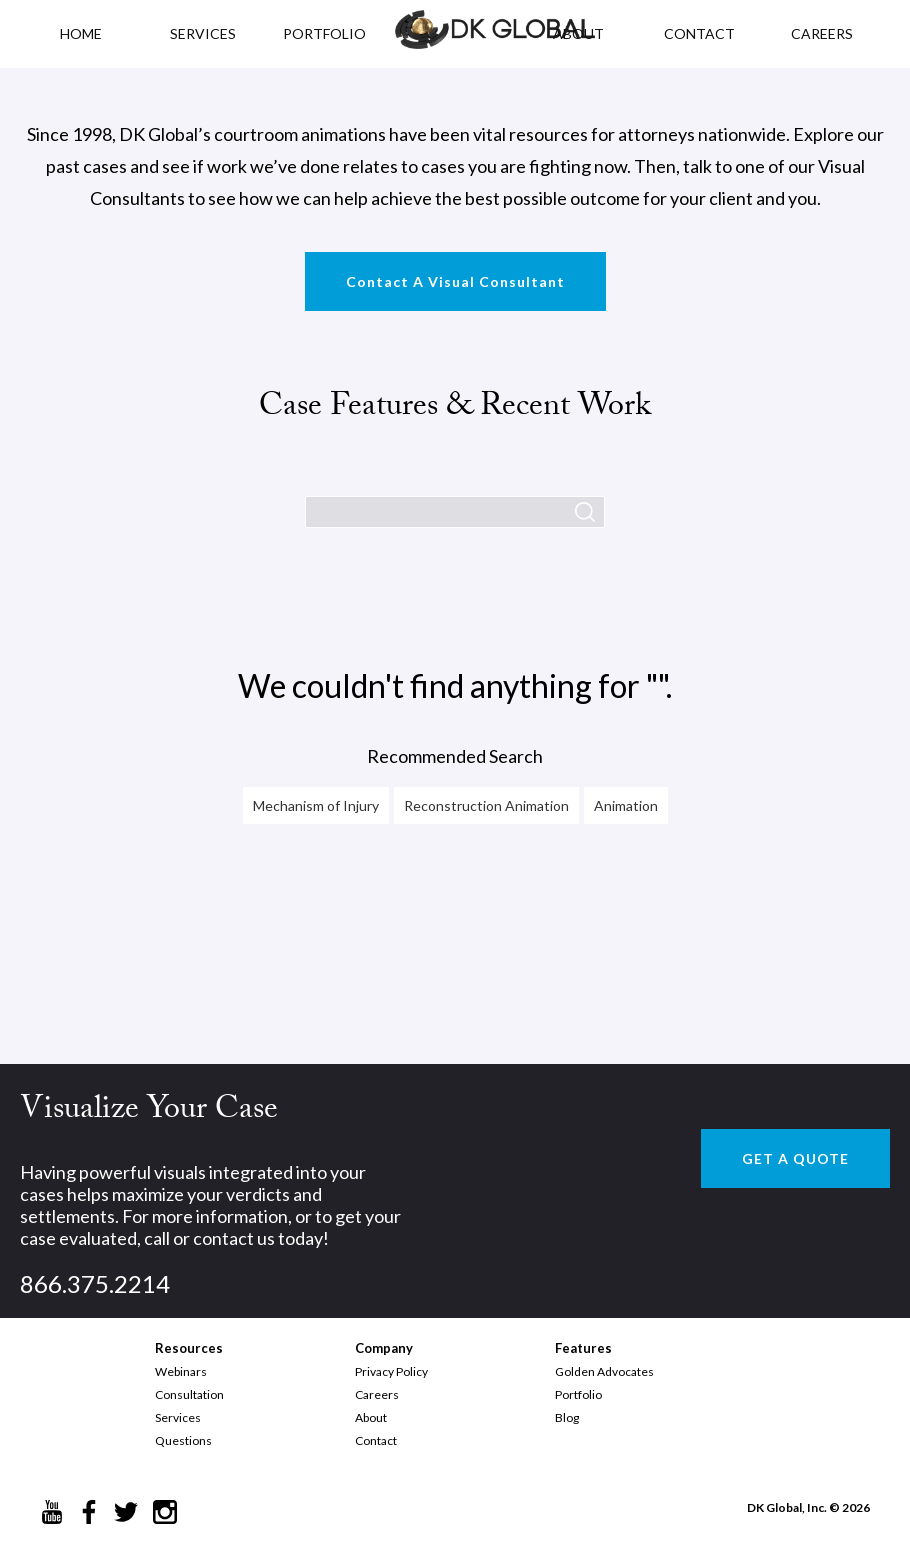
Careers (377, 1394)
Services (203, 33)
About (371, 1417)
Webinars (181, 1371)
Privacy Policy (391, 1371)
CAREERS (822, 33)
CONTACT (699, 33)
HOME (81, 33)
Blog (567, 1417)
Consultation (189, 1394)
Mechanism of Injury (316, 805)
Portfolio (578, 1394)
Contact (376, 1440)
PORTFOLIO (324, 33)
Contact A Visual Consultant (455, 281)
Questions (183, 1440)
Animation (626, 805)
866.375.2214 (95, 1283)
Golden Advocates (604, 1371)
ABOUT (578, 33)
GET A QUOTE (795, 1158)
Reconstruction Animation (486, 805)
